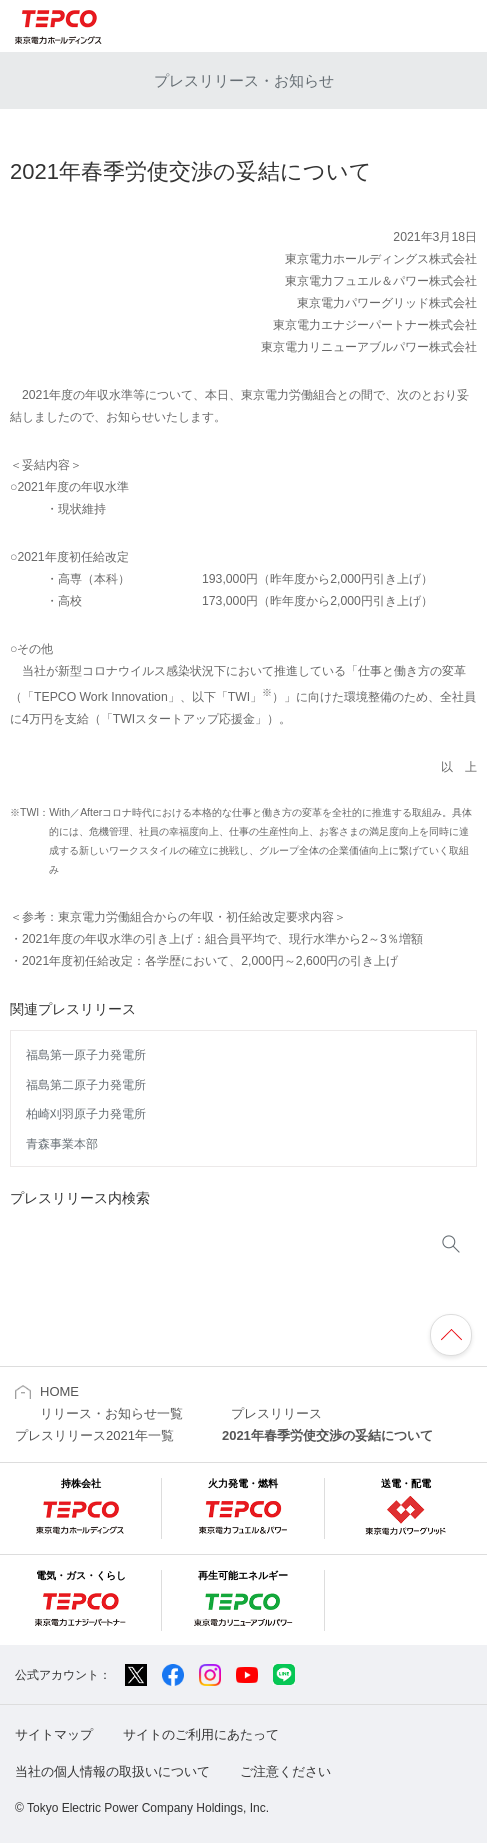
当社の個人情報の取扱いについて (112, 1771)
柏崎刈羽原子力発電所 (86, 1114)
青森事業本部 (62, 1144)
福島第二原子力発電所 (86, 1085)
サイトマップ (54, 1734)
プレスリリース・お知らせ (244, 80)
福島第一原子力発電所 (86, 1055)
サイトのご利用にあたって (201, 1734)
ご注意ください (285, 1771)
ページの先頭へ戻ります (451, 1335)
